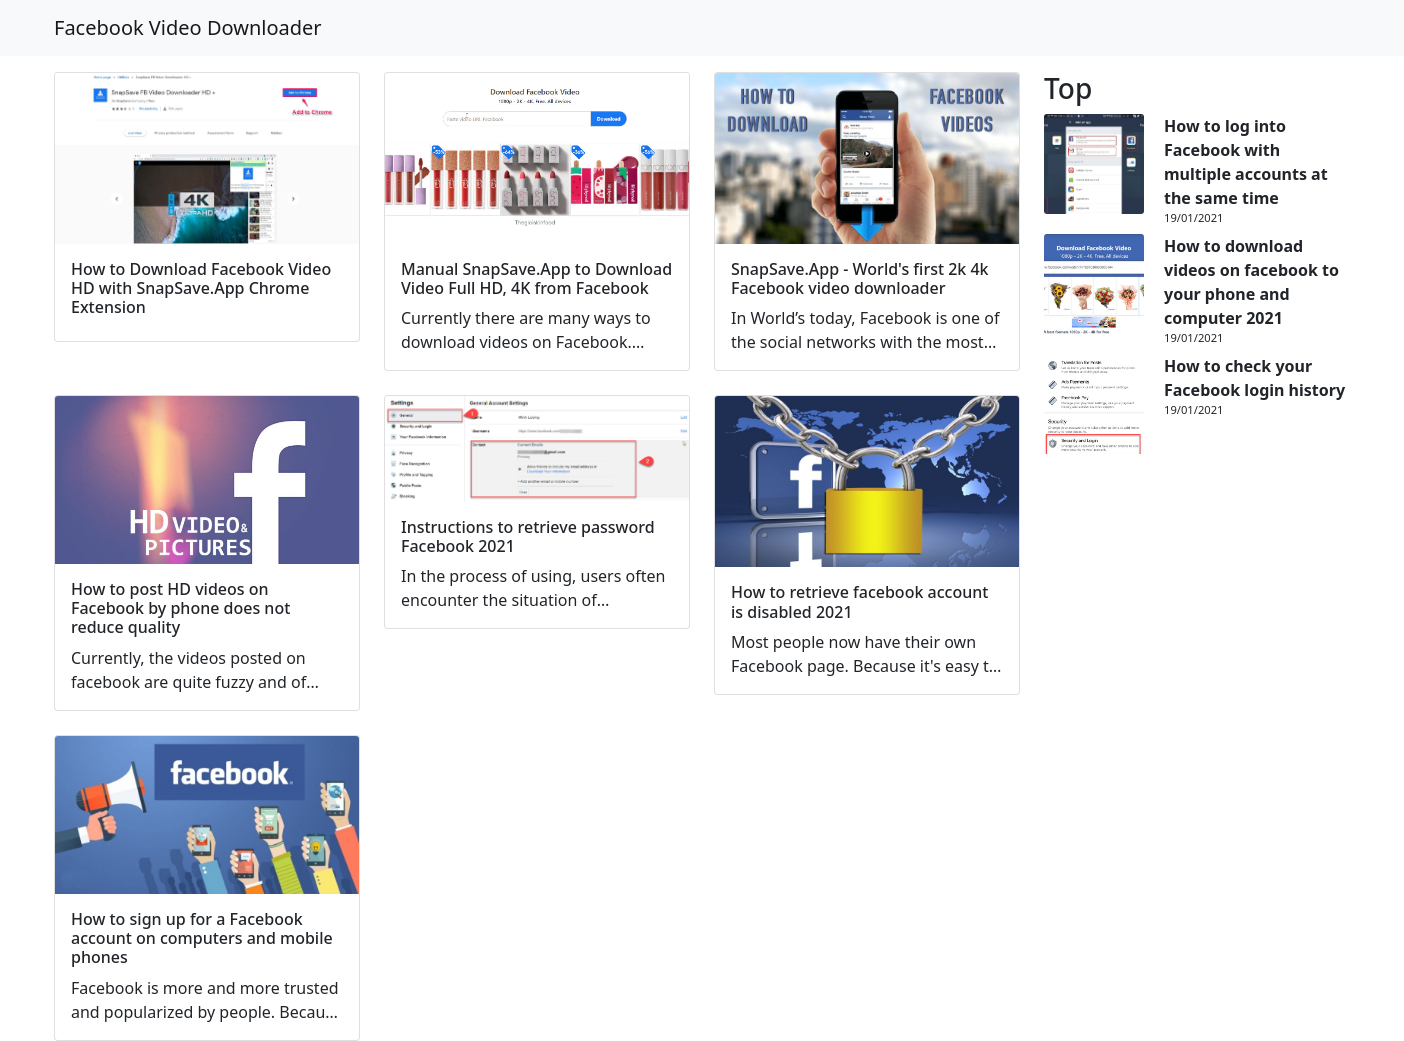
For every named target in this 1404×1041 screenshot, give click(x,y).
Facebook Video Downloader (188, 27)
